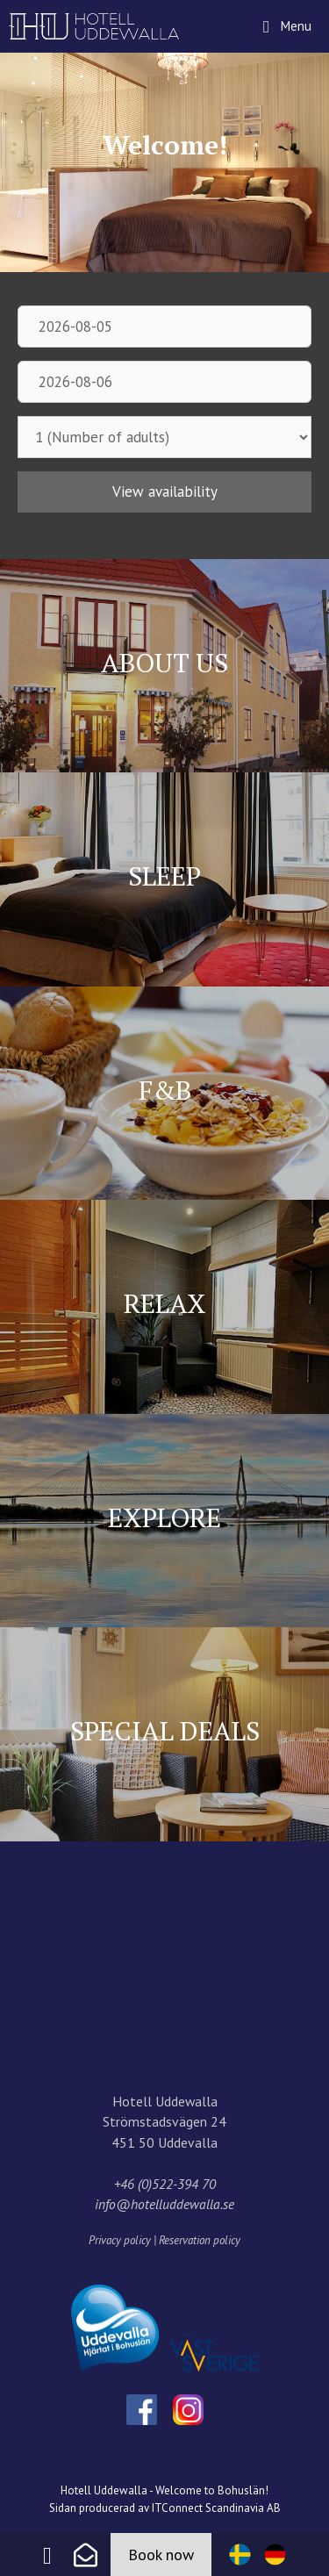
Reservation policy (199, 2240)
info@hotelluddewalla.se (164, 2204)
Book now (161, 2554)
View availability (165, 491)
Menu (303, 17)
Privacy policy (120, 2240)
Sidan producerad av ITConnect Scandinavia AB (165, 2508)
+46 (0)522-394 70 (165, 2183)
